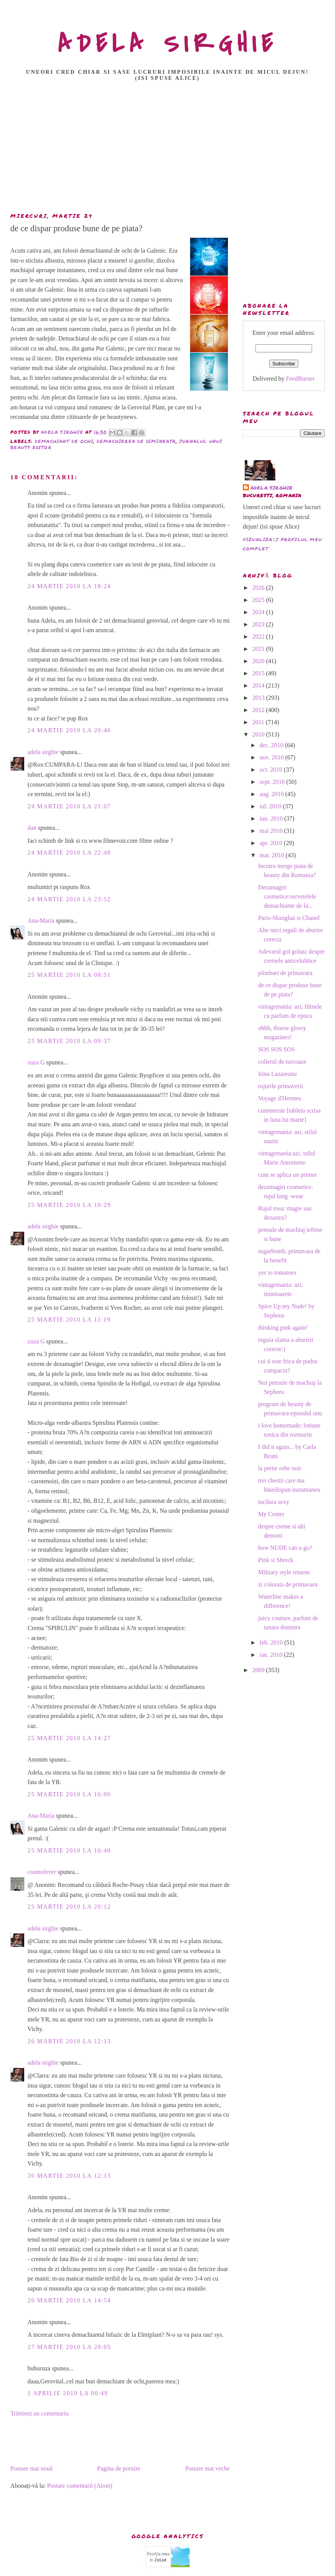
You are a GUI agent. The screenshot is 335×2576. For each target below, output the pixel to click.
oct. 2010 (272, 769)
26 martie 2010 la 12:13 (69, 2041)
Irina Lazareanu (277, 1074)
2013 (259, 697)
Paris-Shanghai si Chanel (289, 918)
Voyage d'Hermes (279, 1098)
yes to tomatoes (277, 1272)
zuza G (36, 1062)
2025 (259, 600)
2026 (259, 587)
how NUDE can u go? (285, 1547)
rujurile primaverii (280, 1086)
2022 (259, 636)
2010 (259, 734)
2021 (259, 649)
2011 (259, 722)
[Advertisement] (169, 149)
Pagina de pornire (118, 2468)
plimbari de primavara (285, 973)
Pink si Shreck (275, 1560)
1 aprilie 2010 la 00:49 (68, 2393)
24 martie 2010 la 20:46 (69, 730)
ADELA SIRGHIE (168, 44)
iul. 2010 (271, 806)
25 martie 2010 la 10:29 (69, 1205)
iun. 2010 (272, 818)
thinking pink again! (283, 1327)
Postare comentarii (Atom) (79, 2485)
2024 (259, 612)
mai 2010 (272, 830)
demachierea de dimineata (136, 441)
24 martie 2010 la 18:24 (69, 586)
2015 (259, 673)
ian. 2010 (272, 1654)
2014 (259, 685)
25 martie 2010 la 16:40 (69, 1850)
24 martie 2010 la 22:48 (69, 852)
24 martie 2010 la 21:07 (69, 806)
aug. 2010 (272, 794)
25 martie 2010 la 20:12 (69, 1906)
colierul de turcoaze (282, 1061)
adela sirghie (43, 752)
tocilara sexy (273, 1502)
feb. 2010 (272, 1642)
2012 (259, 710)
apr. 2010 (272, 843)
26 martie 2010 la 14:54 (69, 2300)
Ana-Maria (41, 920)
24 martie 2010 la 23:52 (69, 899)
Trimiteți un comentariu (39, 2413)
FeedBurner (300, 378)
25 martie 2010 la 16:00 (69, 1794)
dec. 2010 (272, 745)
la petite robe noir (279, 1468)
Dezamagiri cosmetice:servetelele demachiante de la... (287, 896)
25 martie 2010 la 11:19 (69, 1319)
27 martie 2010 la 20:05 (69, 2347)
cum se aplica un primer (287, 1174)
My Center (271, 1514)
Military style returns (284, 1572)
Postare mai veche (207, 2468)
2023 (259, 624)
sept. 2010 (273, 782)
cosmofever (42, 1872)
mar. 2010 (273, 855)
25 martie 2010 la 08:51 (69, 975)
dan (32, 827)
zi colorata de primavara (287, 1584)
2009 (259, 1670)
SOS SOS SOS (276, 1049)
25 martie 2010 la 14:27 (69, 1738)
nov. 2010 (272, 757)
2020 (259, 661)
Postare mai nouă (31, 2468)
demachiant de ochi (64, 441)
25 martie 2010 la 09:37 (69, 1041)
